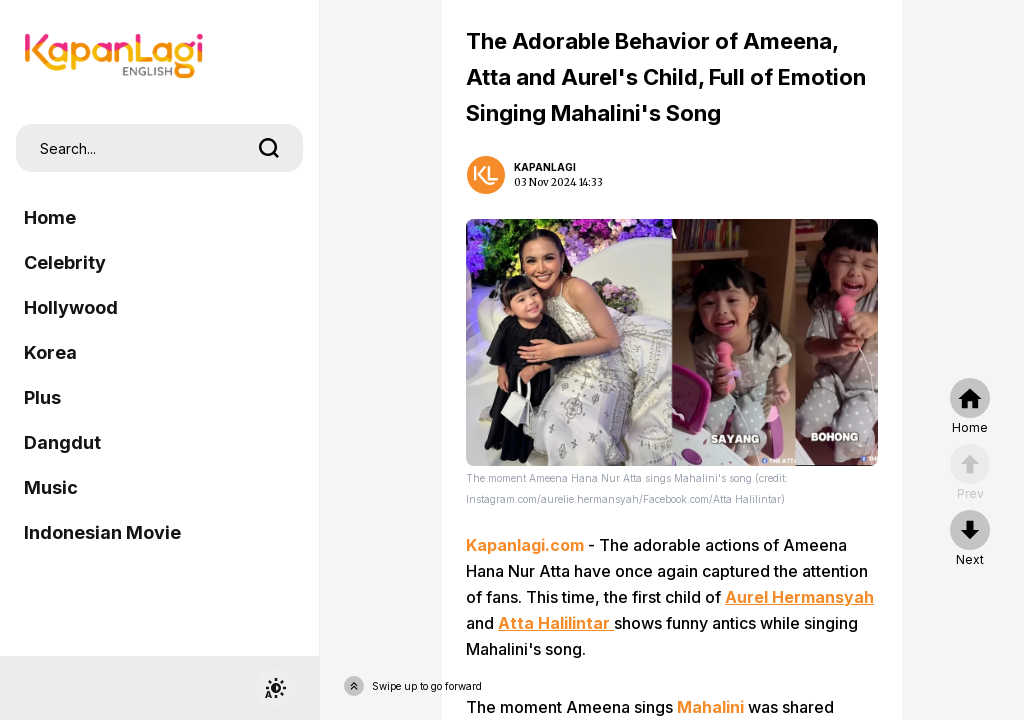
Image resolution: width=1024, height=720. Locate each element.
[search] (269, 148)
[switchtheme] (275, 688)
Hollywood (71, 307)
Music (51, 487)
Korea (50, 352)
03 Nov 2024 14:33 (558, 182)
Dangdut (62, 442)
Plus (42, 397)
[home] (970, 407)
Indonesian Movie (102, 532)
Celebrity (65, 262)
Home (50, 217)
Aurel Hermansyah (799, 597)
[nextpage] (970, 539)
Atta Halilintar (556, 623)
